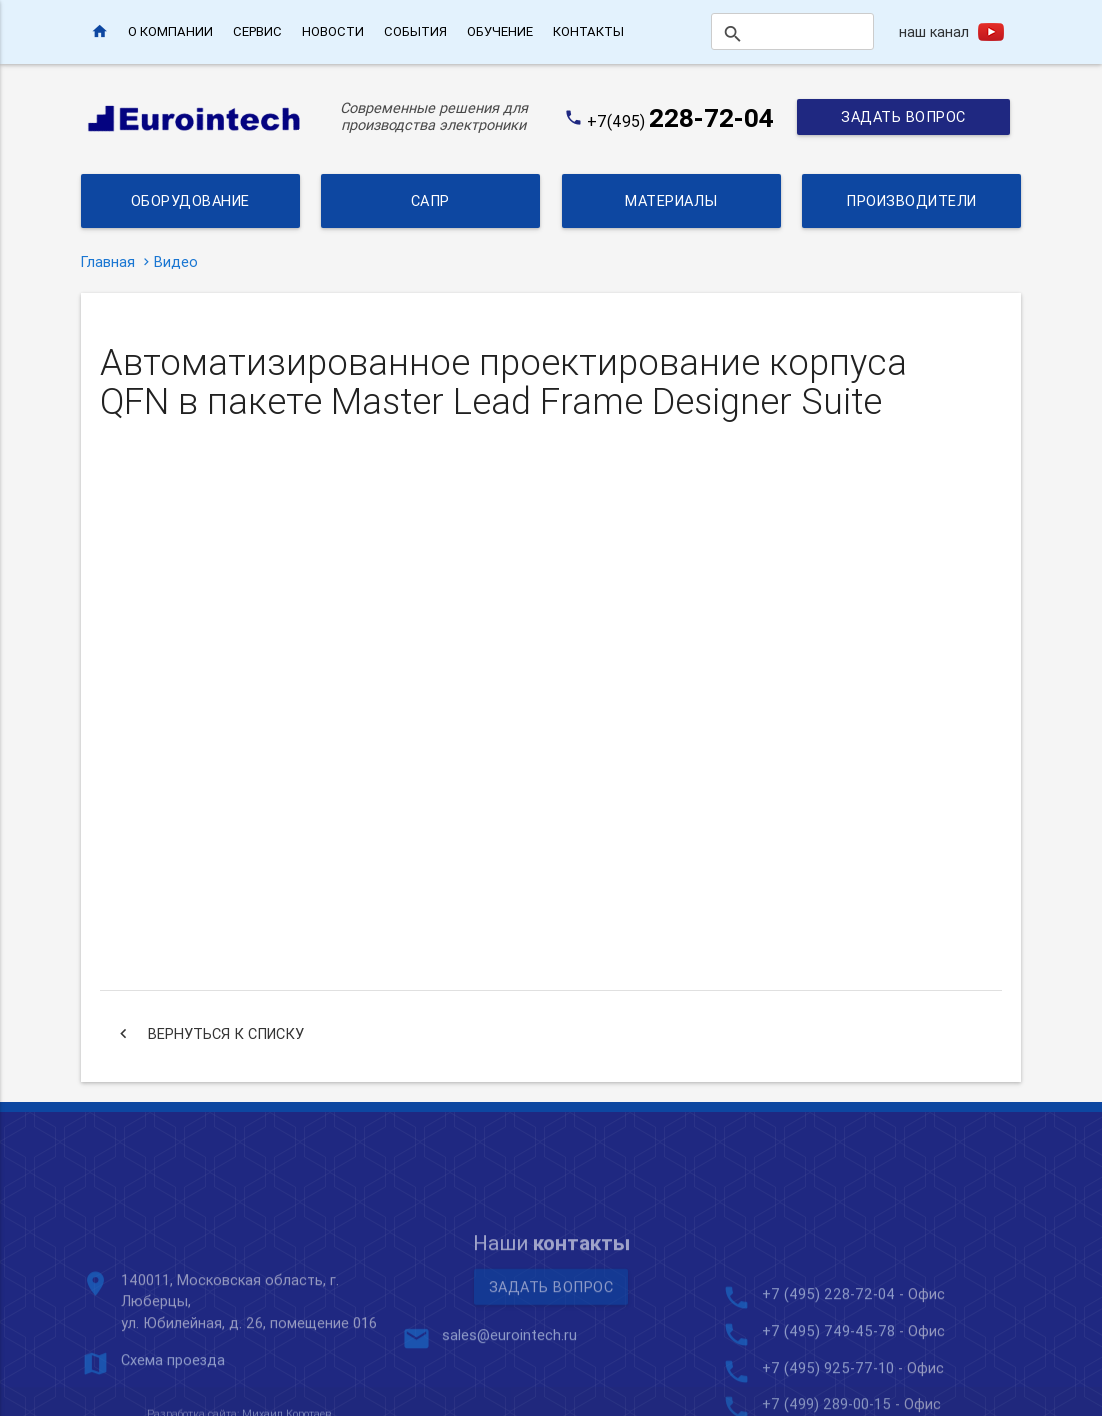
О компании (170, 31)
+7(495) (680, 121)
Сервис (257, 31)
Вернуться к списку (209, 1034)
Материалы (671, 200)
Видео (176, 261)
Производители (911, 200)
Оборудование (190, 200)
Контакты (588, 31)
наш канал (934, 31)
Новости (333, 31)
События (415, 31)
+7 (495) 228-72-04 (828, 1393)
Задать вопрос (903, 116)
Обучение (500, 31)
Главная (108, 261)
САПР (430, 200)
